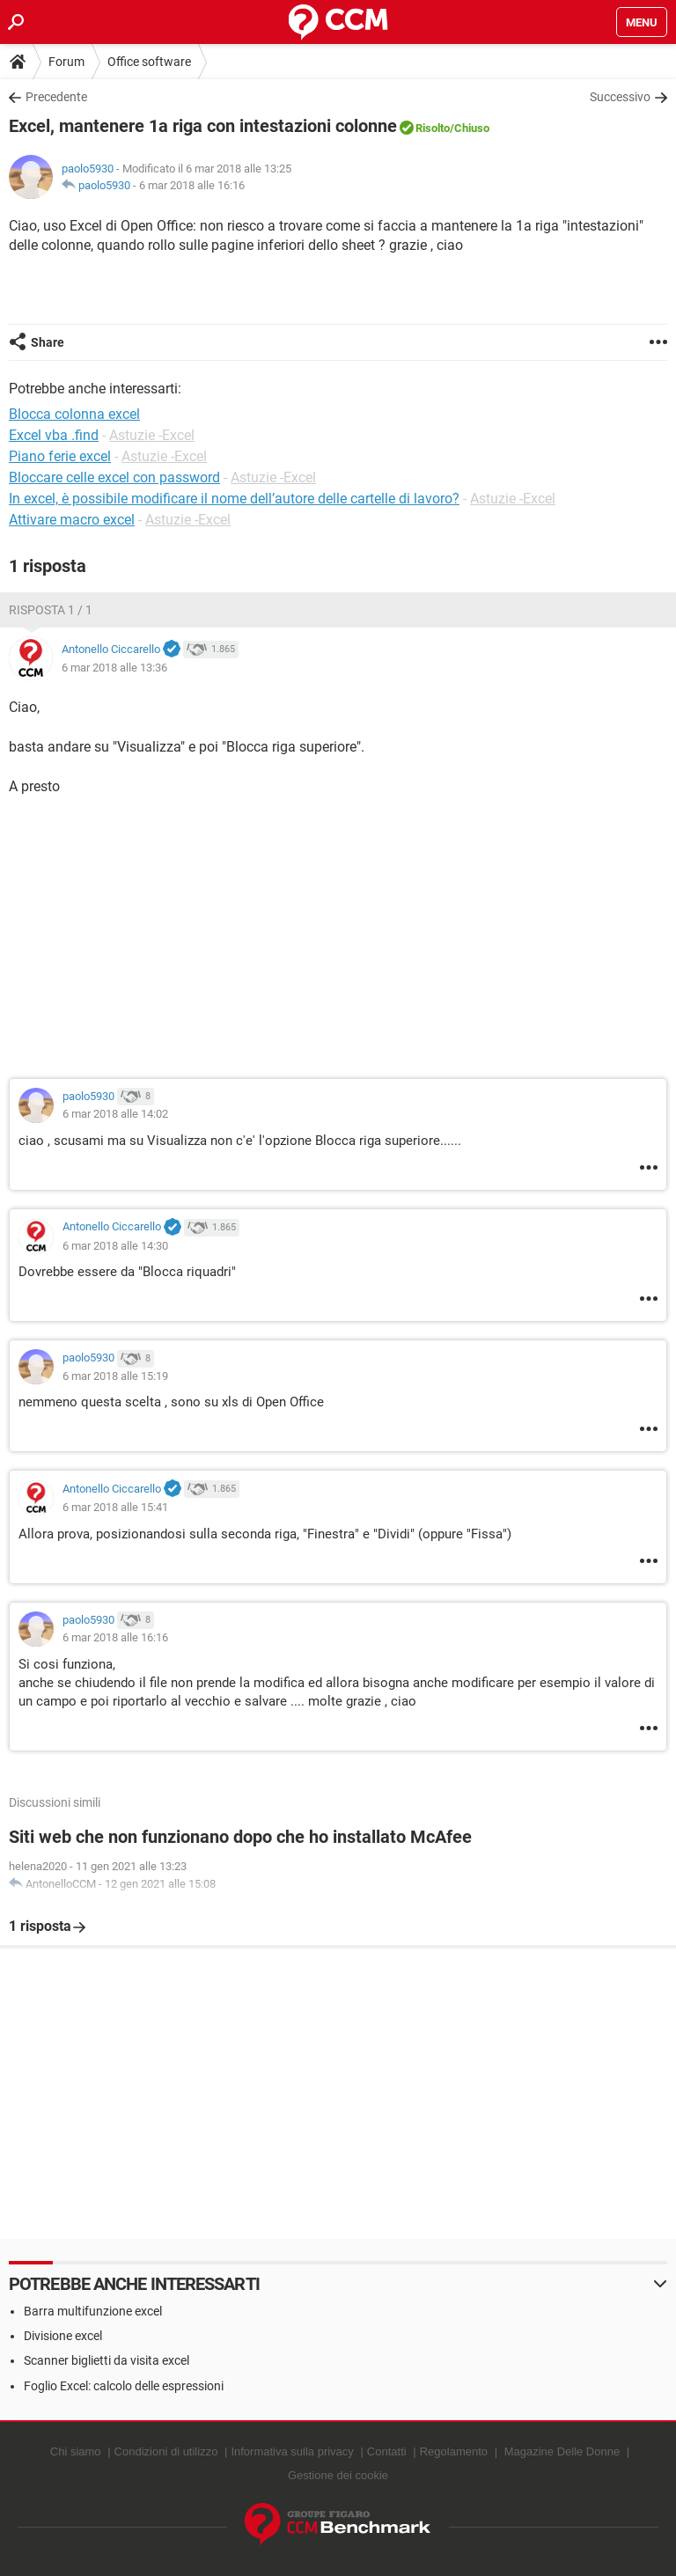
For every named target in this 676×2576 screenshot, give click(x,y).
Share (47, 342)
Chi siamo (75, 2451)
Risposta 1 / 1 (50, 610)
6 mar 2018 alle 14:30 (115, 1245)
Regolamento (454, 2451)
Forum (66, 62)
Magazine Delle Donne (562, 2451)
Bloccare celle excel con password (114, 477)
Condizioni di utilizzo (166, 2451)
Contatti (387, 2451)
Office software (149, 62)
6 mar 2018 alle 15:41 (115, 1507)
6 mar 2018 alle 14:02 (115, 1113)
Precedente (56, 97)
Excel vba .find (54, 435)
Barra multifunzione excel (93, 2311)
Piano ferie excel (60, 456)
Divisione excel (63, 2336)
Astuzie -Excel (152, 435)
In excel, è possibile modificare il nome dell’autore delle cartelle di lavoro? (234, 498)
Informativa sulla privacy (292, 2451)
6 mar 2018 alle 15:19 (115, 1376)
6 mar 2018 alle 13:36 (114, 667)
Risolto (432, 128)
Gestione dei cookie (338, 2475)
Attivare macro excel (72, 519)
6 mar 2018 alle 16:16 (192, 185)
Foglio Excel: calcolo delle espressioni (124, 2386)
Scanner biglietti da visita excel (106, 2360)
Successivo (620, 97)
